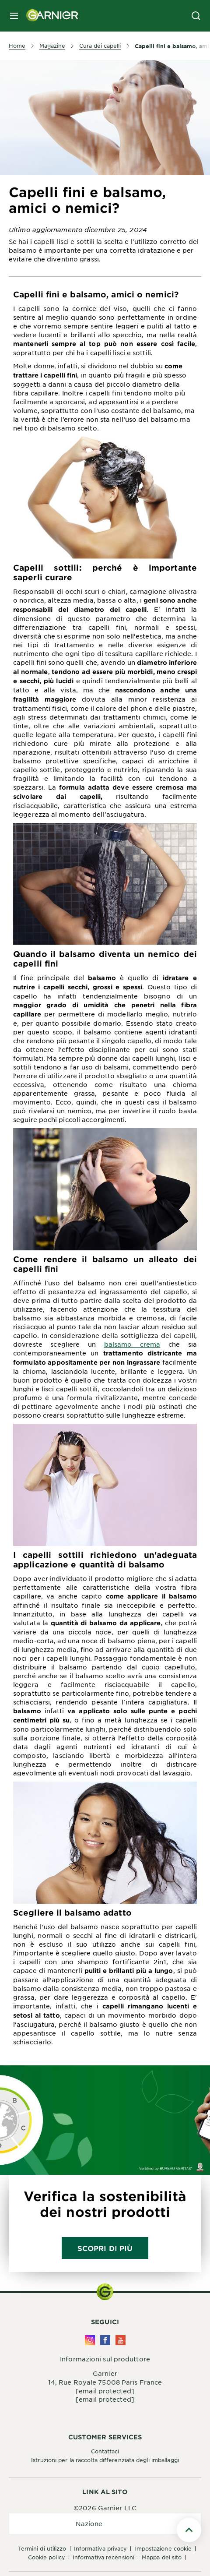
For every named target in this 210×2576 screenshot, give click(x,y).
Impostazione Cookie (163, 2548)
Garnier (105, 2373)
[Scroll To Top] (189, 2530)
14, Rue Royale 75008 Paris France (105, 2382)
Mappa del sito (162, 2557)
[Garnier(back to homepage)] (49, 15)
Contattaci (105, 2451)
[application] (105, 2523)
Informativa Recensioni (103, 2557)
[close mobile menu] (14, 16)
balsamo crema (132, 1344)
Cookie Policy (46, 2557)
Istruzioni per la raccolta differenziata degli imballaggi (105, 2459)
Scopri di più (105, 2248)
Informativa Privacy (100, 2548)
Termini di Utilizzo (42, 2548)
